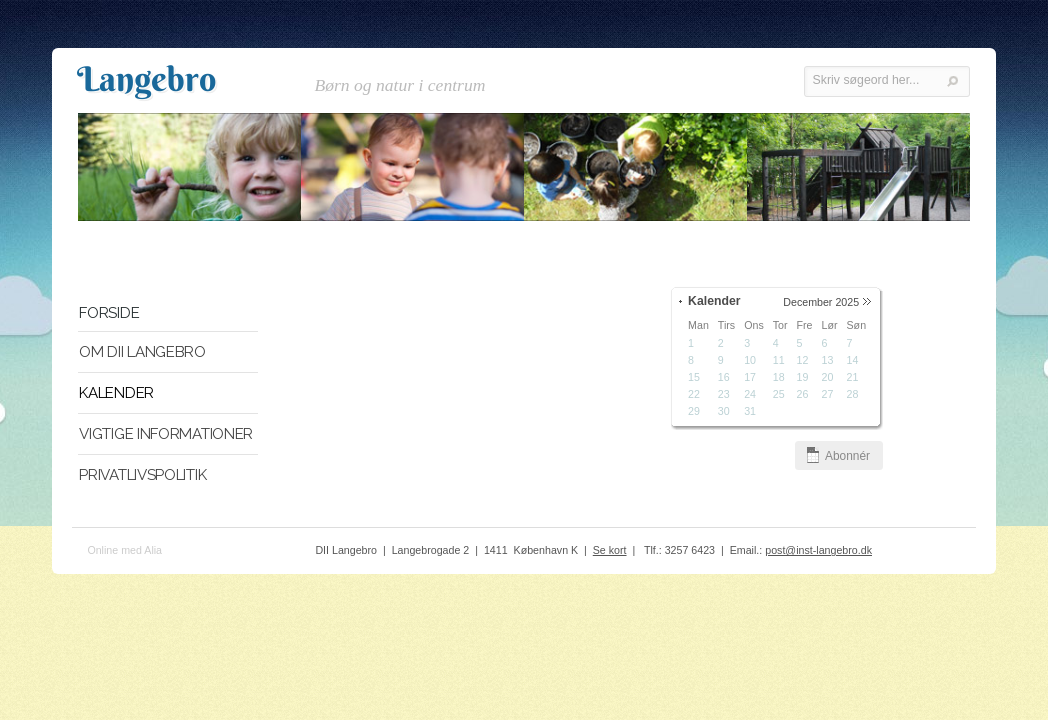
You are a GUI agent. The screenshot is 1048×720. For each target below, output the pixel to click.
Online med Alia (124, 552)
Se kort (610, 552)
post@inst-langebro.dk (818, 552)
